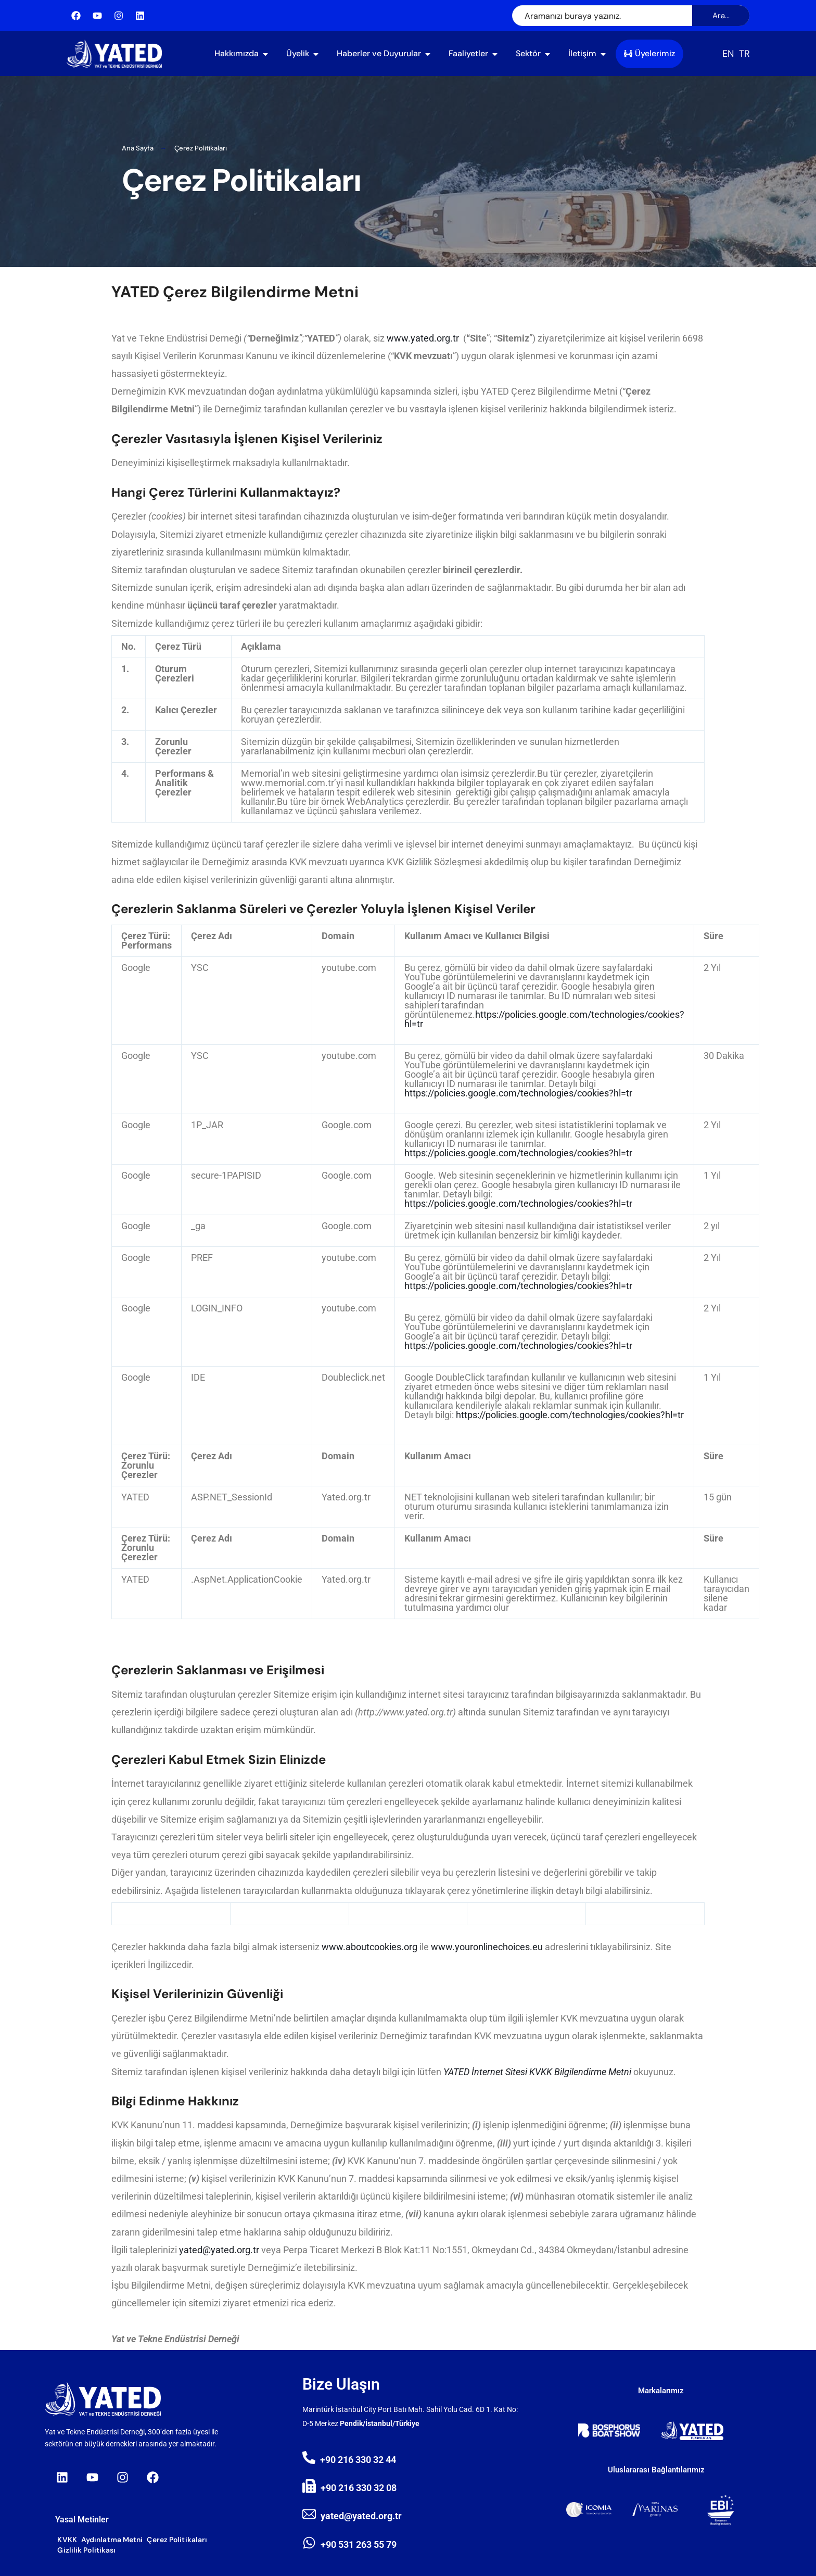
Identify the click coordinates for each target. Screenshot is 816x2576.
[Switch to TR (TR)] (744, 54)
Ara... (721, 15)
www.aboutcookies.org (369, 1946)
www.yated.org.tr (423, 338)
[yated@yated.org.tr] (309, 2514)
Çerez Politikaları (177, 2539)
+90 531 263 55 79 (359, 2544)
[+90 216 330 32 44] (308, 2457)
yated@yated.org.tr (219, 2249)
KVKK (66, 2539)
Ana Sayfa (138, 148)
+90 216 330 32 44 (358, 2459)
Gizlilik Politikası (86, 2550)
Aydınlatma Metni (112, 2539)
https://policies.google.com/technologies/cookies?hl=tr (544, 1019)
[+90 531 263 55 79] (309, 2542)
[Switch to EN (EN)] (728, 54)
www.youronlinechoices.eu (487, 1946)
